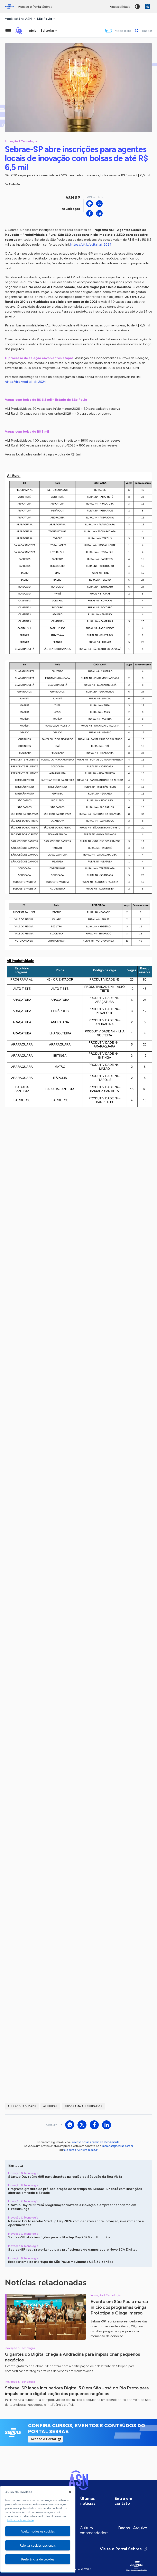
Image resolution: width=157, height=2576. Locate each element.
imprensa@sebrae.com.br (117, 2146)
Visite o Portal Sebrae (123, 2549)
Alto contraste (137, 6)
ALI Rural (50, 2106)
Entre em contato (123, 2501)
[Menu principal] (8, 30)
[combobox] (46, 19)
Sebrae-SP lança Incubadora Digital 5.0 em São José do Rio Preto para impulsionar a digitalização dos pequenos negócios (77, 2390)
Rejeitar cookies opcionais (38, 2545)
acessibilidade (120, 7)
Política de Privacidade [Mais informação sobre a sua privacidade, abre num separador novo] (20, 2520)
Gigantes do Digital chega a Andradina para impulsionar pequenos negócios (72, 2357)
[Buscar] (142, 31)
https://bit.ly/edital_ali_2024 (91, 244)
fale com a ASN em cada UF (80, 2150)
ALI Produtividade (22, 2106)
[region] (37, 2529)
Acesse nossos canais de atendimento (95, 2142)
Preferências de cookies (37, 2559)
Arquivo (140, 2527)
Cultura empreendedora (94, 2530)
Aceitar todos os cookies (38, 2531)
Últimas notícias (87, 2501)
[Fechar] (70, 2492)
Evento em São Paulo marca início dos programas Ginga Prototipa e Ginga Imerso (119, 2307)
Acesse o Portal (43, 2439)
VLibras (147, 6)
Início (32, 30)
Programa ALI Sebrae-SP (83, 2106)
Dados (124, 2527)
